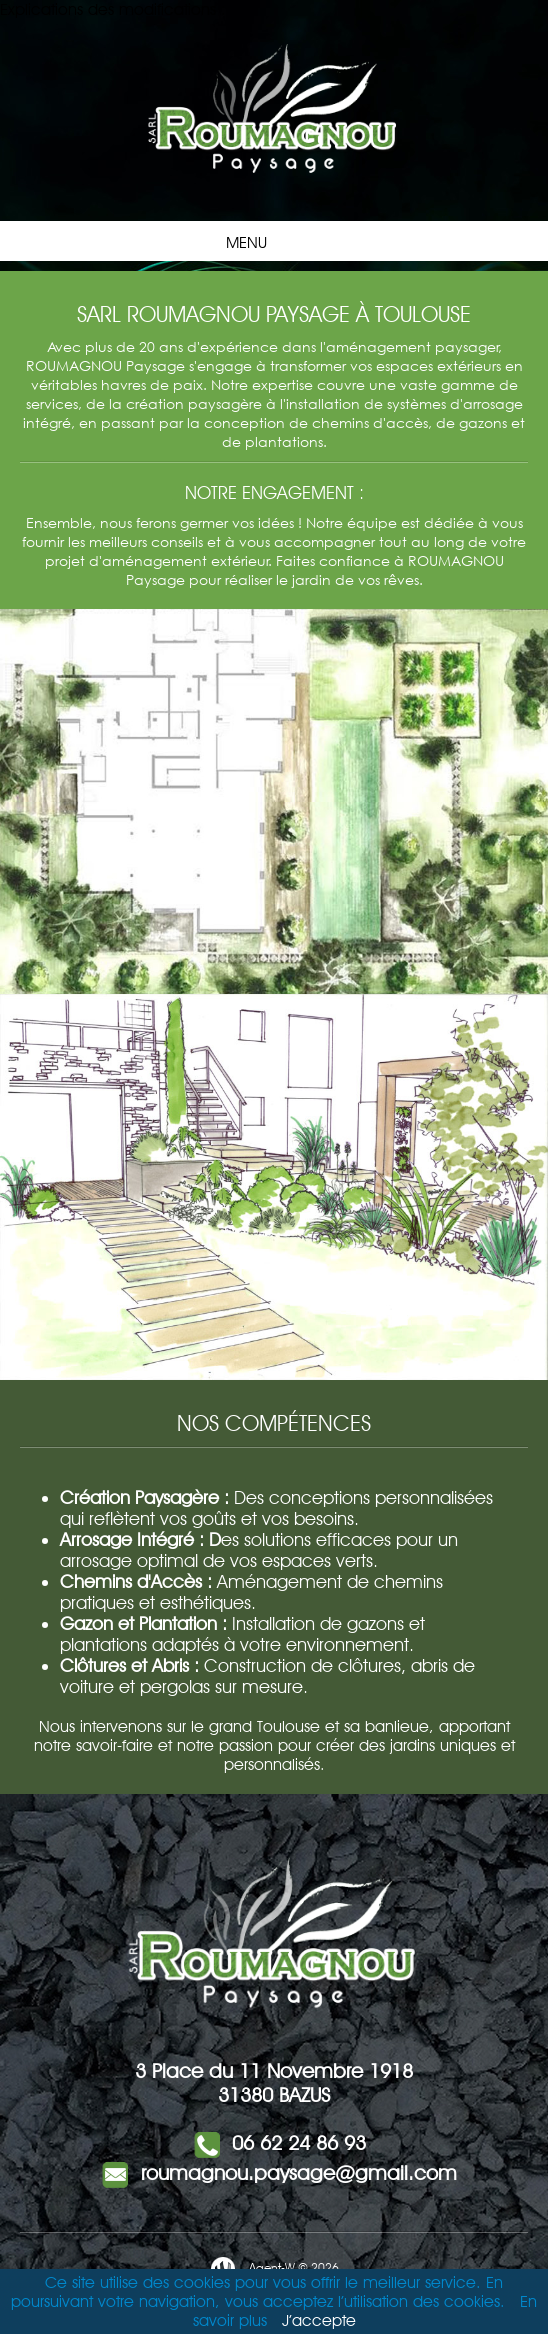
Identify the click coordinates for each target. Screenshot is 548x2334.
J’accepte (319, 2320)
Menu (269, 241)
